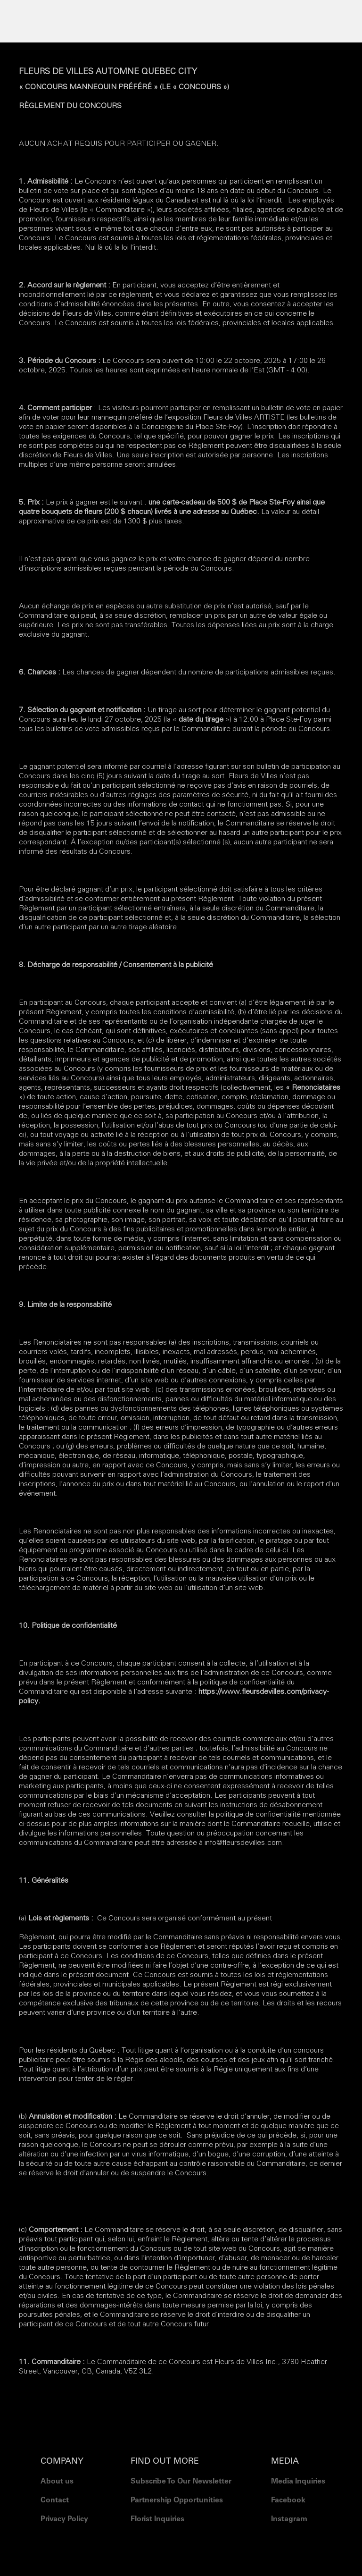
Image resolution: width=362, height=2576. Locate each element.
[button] (181, 19)
